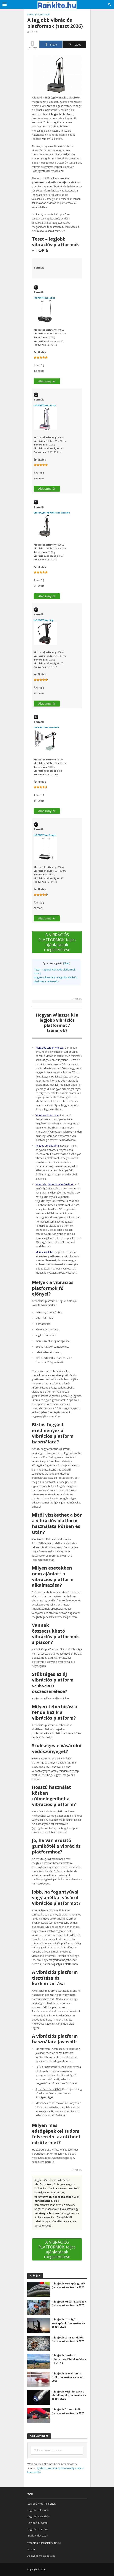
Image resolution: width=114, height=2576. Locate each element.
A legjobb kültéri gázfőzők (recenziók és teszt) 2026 (69, 2303)
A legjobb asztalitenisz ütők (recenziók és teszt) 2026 (68, 2377)
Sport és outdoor (38, 14)
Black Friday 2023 (37, 2535)
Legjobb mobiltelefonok (41, 2503)
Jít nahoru (77, 999)
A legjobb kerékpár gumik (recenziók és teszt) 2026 (68, 2285)
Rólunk (31, 2549)
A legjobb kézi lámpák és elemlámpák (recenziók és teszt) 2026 (69, 2395)
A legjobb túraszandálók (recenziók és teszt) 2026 (68, 2339)
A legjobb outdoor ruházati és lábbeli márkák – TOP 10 (69, 2359)
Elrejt (66, 963)
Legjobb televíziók (38, 2510)
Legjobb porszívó (37, 2529)
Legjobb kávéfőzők (38, 2516)
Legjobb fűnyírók (37, 2522)
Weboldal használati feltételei (44, 2542)
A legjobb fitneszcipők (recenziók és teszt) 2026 (68, 2411)
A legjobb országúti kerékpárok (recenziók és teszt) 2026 (68, 2323)
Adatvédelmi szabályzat (41, 2555)
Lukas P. (34, 31)
